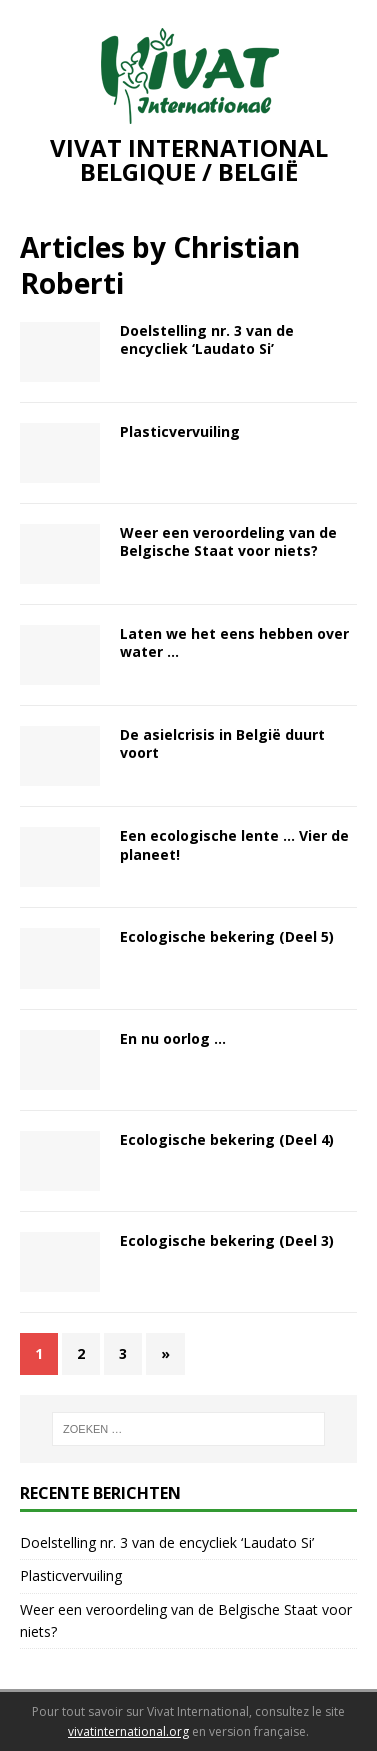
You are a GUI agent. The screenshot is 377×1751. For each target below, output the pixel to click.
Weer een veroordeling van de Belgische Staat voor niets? (228, 541)
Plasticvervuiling (180, 431)
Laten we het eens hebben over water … (234, 642)
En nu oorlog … (173, 1038)
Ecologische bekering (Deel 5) (227, 936)
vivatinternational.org (128, 1731)
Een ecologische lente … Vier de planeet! (234, 844)
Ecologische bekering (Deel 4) (227, 1139)
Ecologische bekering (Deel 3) (227, 1240)
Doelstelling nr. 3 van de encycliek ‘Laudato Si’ (207, 339)
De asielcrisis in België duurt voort (222, 743)
